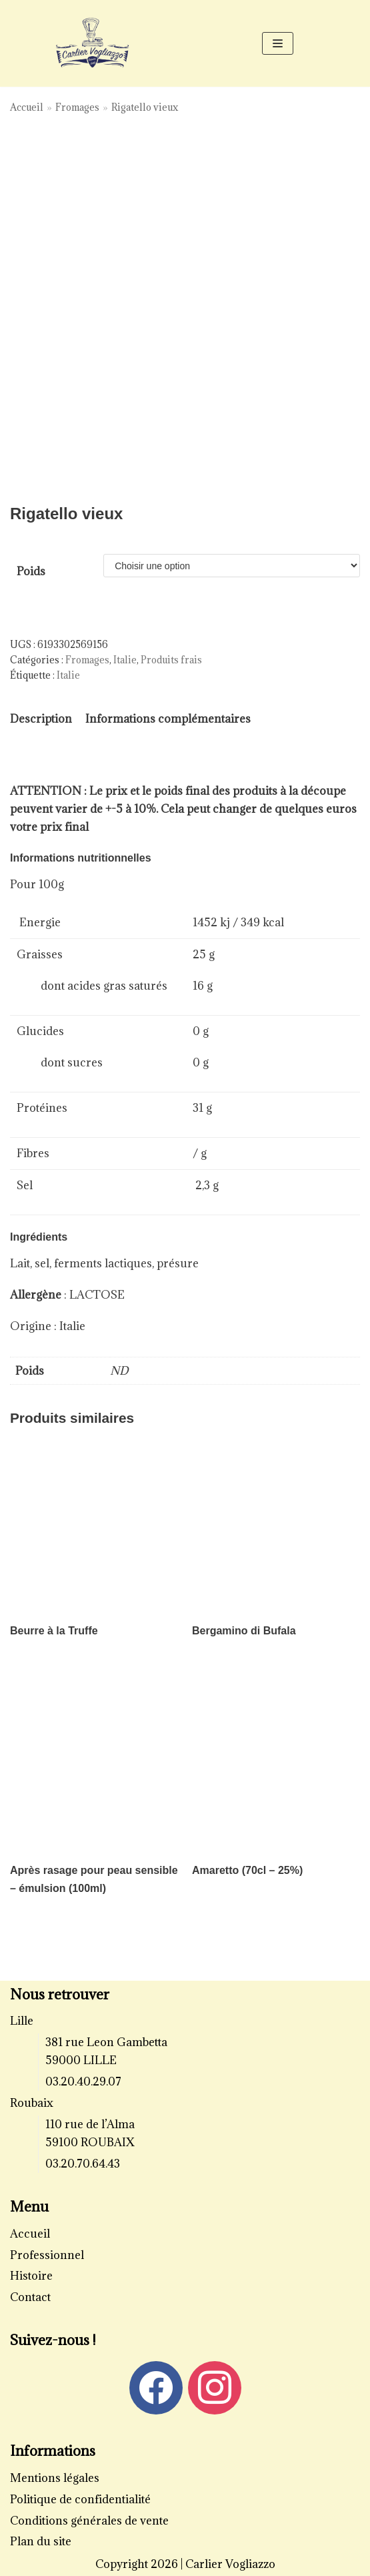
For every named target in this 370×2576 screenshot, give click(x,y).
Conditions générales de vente (89, 2520)
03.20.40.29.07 (83, 2081)
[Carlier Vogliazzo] (93, 43)
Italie (125, 659)
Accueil (26, 107)
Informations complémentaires (168, 718)
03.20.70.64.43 (82, 2163)
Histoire (31, 2275)
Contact (30, 2297)
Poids (31, 571)
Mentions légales (54, 2478)
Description (41, 718)
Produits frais (171, 659)
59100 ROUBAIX (90, 2142)
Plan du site (40, 2541)
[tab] (41, 719)
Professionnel (47, 2255)
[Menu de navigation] (277, 43)
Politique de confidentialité (80, 2499)
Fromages (77, 107)
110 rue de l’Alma (90, 2124)
